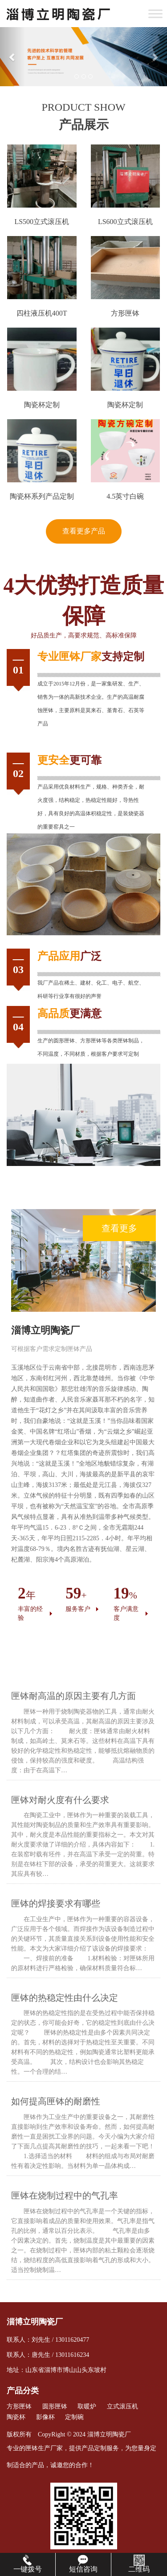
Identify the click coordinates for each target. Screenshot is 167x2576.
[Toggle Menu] (155, 14)
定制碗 (74, 2417)
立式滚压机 (122, 2406)
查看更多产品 (83, 531)
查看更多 (119, 1228)
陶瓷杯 (16, 2417)
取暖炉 (86, 2406)
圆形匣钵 (64, 1041)
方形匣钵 (19, 2406)
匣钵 (69, 656)
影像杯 (45, 2417)
